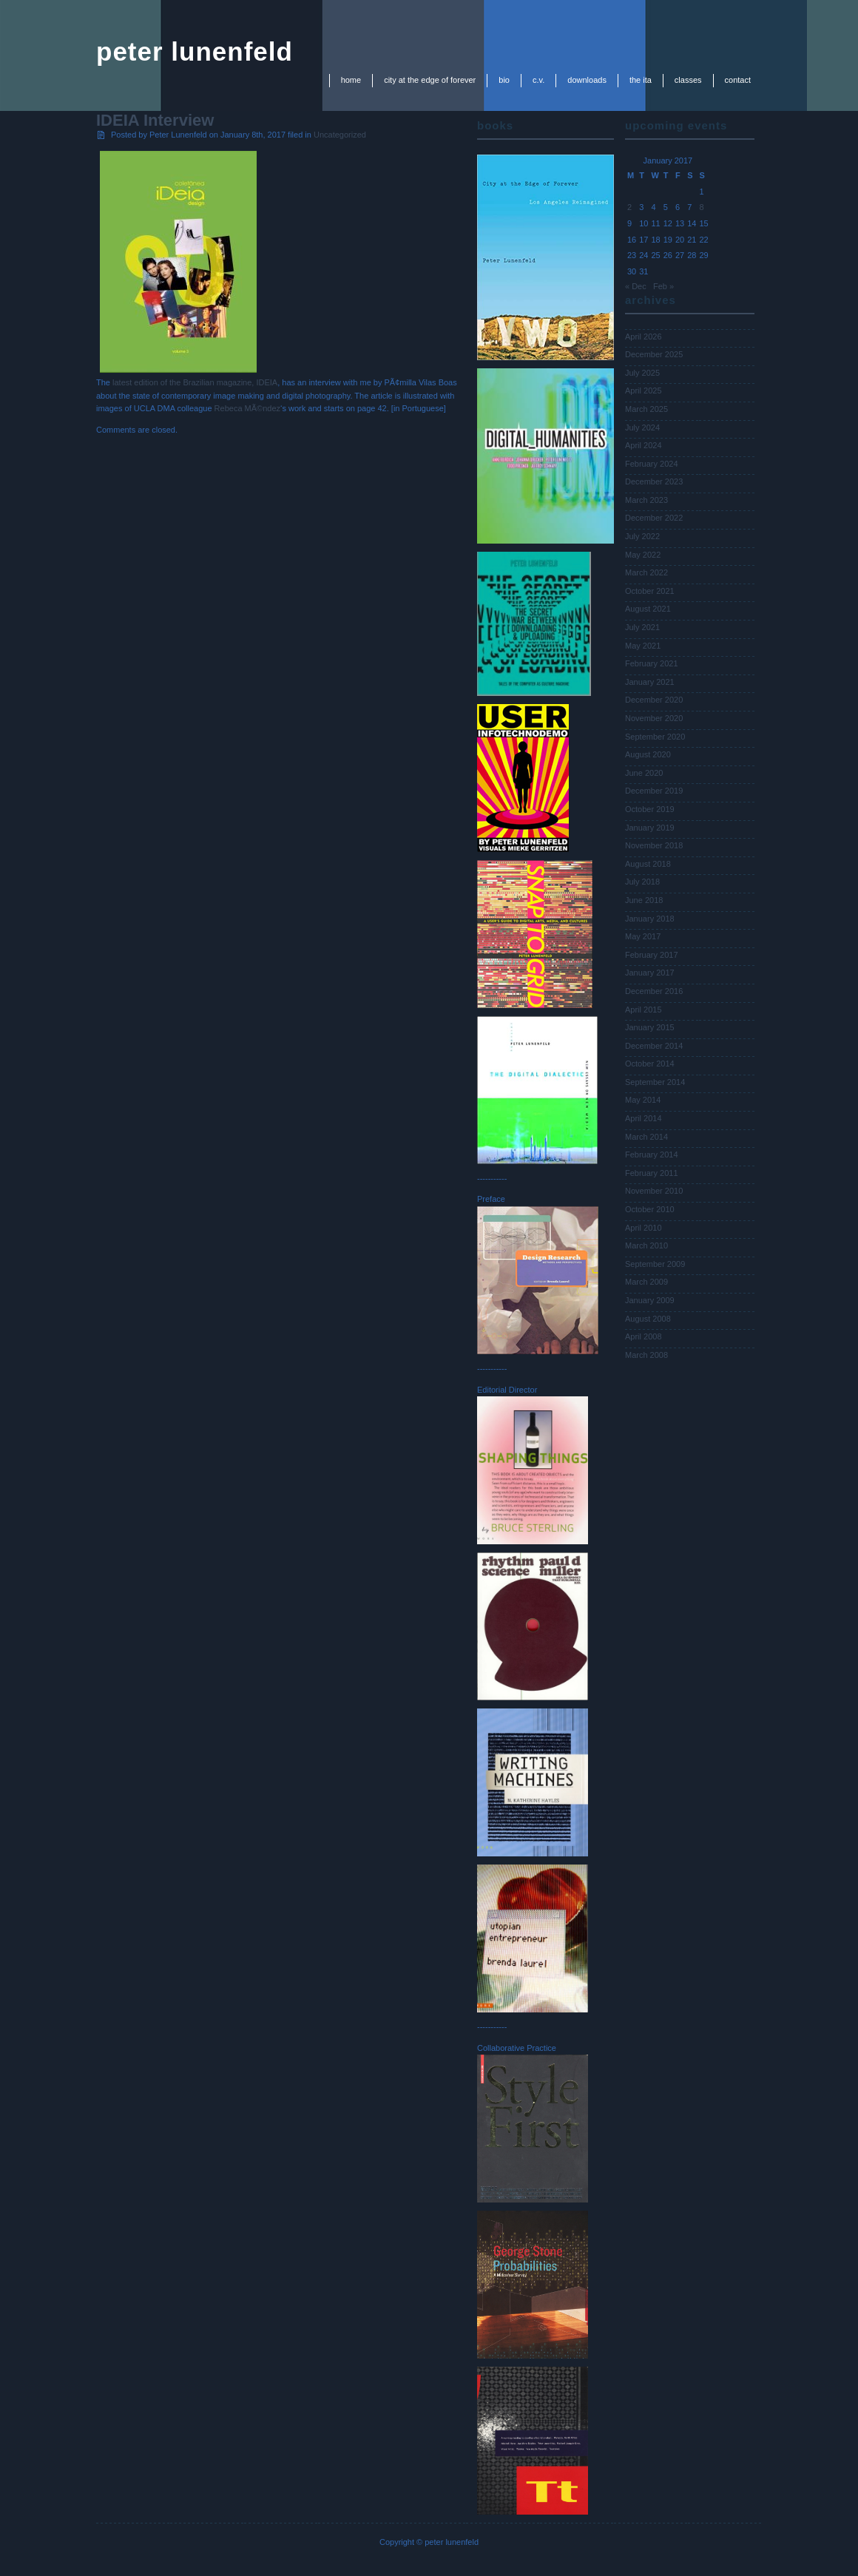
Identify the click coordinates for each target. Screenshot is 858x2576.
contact (738, 79)
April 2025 (643, 390)
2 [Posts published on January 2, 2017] (629, 207)
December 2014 (654, 1045)
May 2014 (643, 1099)
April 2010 (643, 1227)
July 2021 (642, 627)
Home (351, 79)
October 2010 (650, 1209)
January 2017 (650, 972)
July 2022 (642, 536)
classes (688, 79)
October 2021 (650, 590)
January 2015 (650, 1027)
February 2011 (651, 1173)
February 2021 (651, 663)
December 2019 (654, 790)
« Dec (635, 286)
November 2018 (654, 845)
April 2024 (643, 445)
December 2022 (654, 517)
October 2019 (650, 809)
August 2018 (648, 863)
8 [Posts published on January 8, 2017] (702, 207)
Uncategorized (340, 134)
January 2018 (650, 918)
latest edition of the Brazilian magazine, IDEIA (194, 382)
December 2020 (654, 699)
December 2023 (654, 481)
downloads (587, 79)
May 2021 (643, 645)
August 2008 (648, 1318)
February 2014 (651, 1154)
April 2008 (643, 1336)
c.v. (538, 79)
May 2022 (643, 554)
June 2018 (644, 900)
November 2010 (654, 1190)
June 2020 (644, 772)
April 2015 (643, 1009)
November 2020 (654, 718)
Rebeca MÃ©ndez (247, 408)
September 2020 (655, 736)
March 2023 (646, 500)
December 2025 (654, 354)
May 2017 (643, 936)
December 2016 (654, 991)
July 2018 (642, 881)
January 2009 (650, 1300)
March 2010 (646, 1245)
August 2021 (648, 608)
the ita (640, 79)
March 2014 (646, 1136)
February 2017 (651, 954)
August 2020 (648, 754)
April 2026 (643, 336)
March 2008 (646, 1354)
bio (504, 79)
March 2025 (646, 409)
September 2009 (655, 1264)
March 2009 (646, 1281)
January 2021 (650, 681)
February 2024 (651, 463)
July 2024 (642, 427)
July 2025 (642, 372)
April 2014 (643, 1118)
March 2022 (646, 572)
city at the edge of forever (430, 79)
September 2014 (655, 1082)
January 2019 (650, 827)
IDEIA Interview (155, 120)
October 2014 (650, 1063)
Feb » (663, 286)
